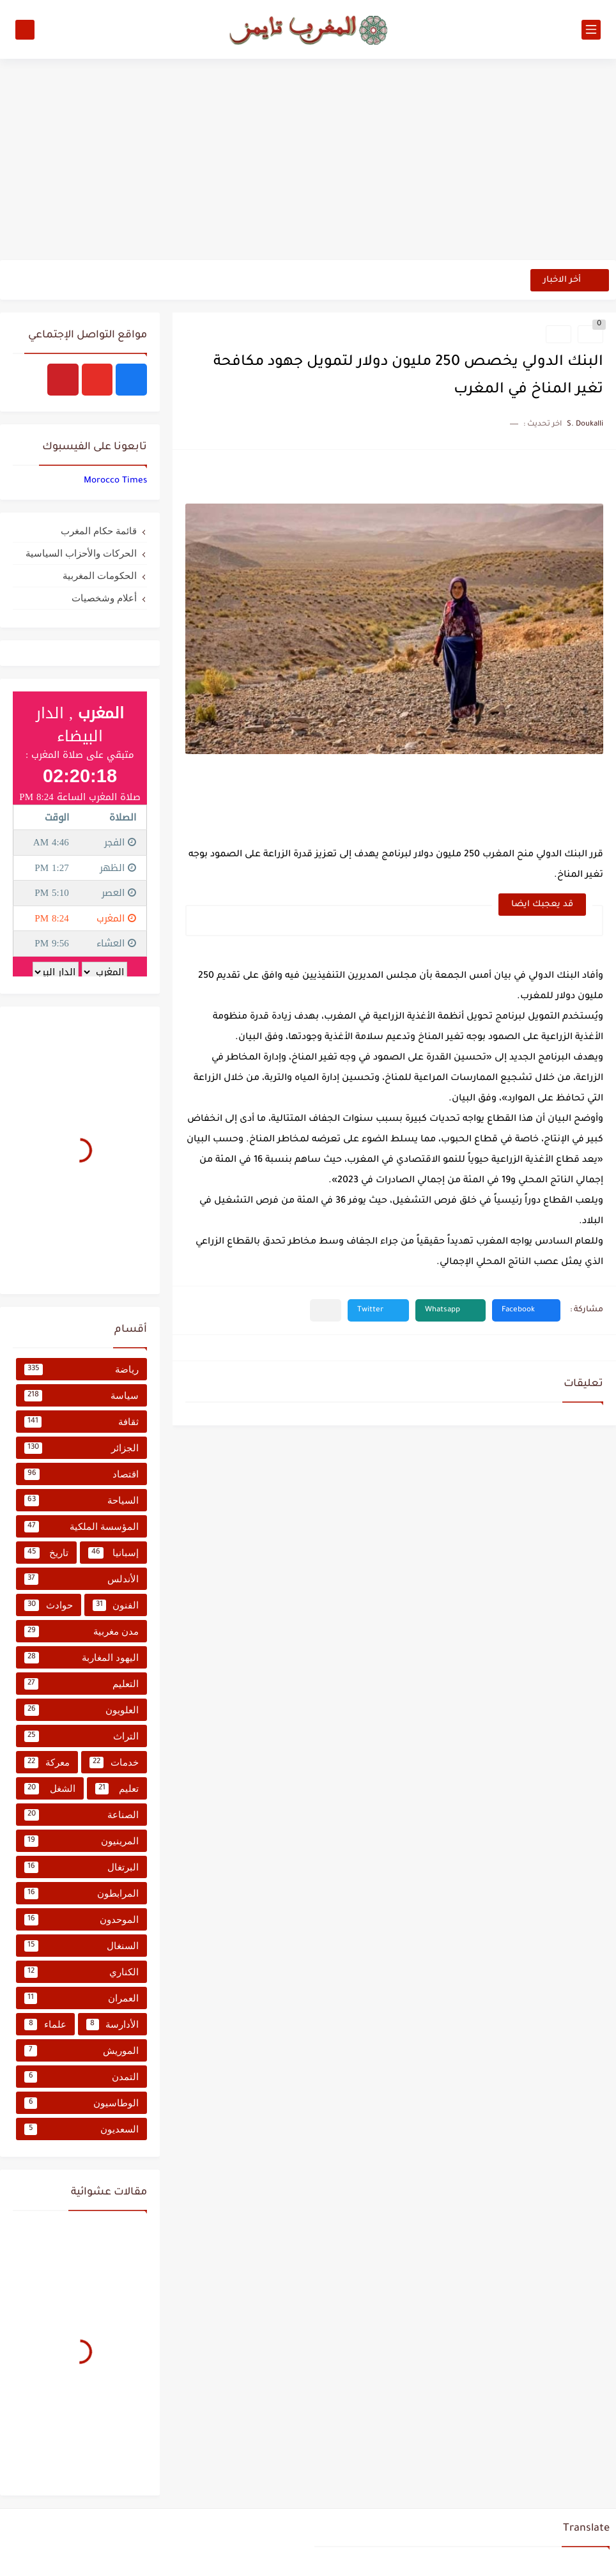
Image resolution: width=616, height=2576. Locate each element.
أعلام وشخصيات (104, 597)
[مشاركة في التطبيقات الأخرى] (325, 1310)
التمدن (81, 2077)
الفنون (116, 1605)
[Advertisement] (308, 161)
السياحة (81, 1500)
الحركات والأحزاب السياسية (81, 553)
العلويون (81, 1710)
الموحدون (81, 1919)
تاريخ (46, 1553)
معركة (47, 1762)
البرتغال (81, 1867)
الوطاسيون (81, 2103)
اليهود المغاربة (81, 1657)
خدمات (114, 1762)
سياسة (81, 1395)
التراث (81, 1736)
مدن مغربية (81, 1631)
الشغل (49, 1788)
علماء (45, 2024)
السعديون (81, 2129)
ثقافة (81, 1422)
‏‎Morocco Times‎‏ (115, 481)
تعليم (117, 1788)
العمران (81, 1998)
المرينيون (81, 1841)
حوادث (48, 1605)
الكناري (81, 1972)
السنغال (81, 1946)
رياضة (81, 1369)
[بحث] (25, 30)
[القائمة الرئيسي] (591, 30)
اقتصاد (81, 1474)
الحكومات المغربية (100, 575)
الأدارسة (112, 2024)
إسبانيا (113, 1553)
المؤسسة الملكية (81, 1526)
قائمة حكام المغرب (99, 530)
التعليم (81, 1684)
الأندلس (81, 1579)
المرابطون (81, 1893)
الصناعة (81, 1815)
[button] (526, 1310)
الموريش (81, 2050)
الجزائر (81, 1448)
